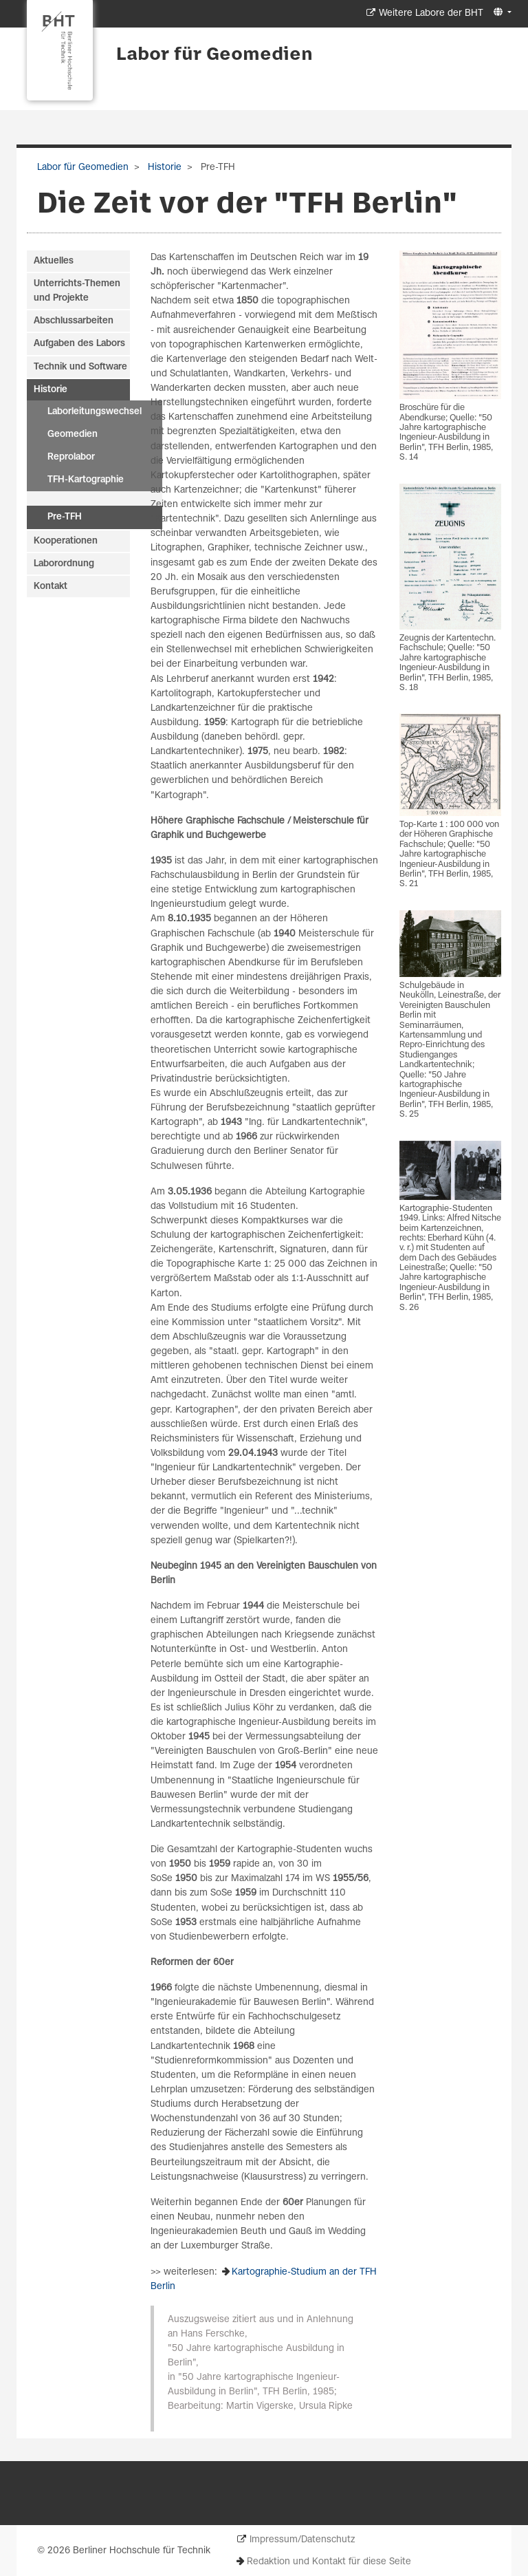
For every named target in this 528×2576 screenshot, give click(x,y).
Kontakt (50, 586)
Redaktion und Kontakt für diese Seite (329, 2561)
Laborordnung (64, 563)
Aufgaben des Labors (79, 343)
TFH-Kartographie (85, 479)
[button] (501, 12)
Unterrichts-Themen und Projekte (77, 291)
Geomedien (72, 434)
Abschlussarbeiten (73, 320)
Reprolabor (71, 457)
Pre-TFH (64, 517)
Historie (163, 167)
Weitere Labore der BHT (431, 13)
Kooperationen (66, 541)
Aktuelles (54, 261)
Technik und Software (80, 367)
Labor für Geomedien (214, 55)
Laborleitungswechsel (94, 411)
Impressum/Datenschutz (302, 2539)
